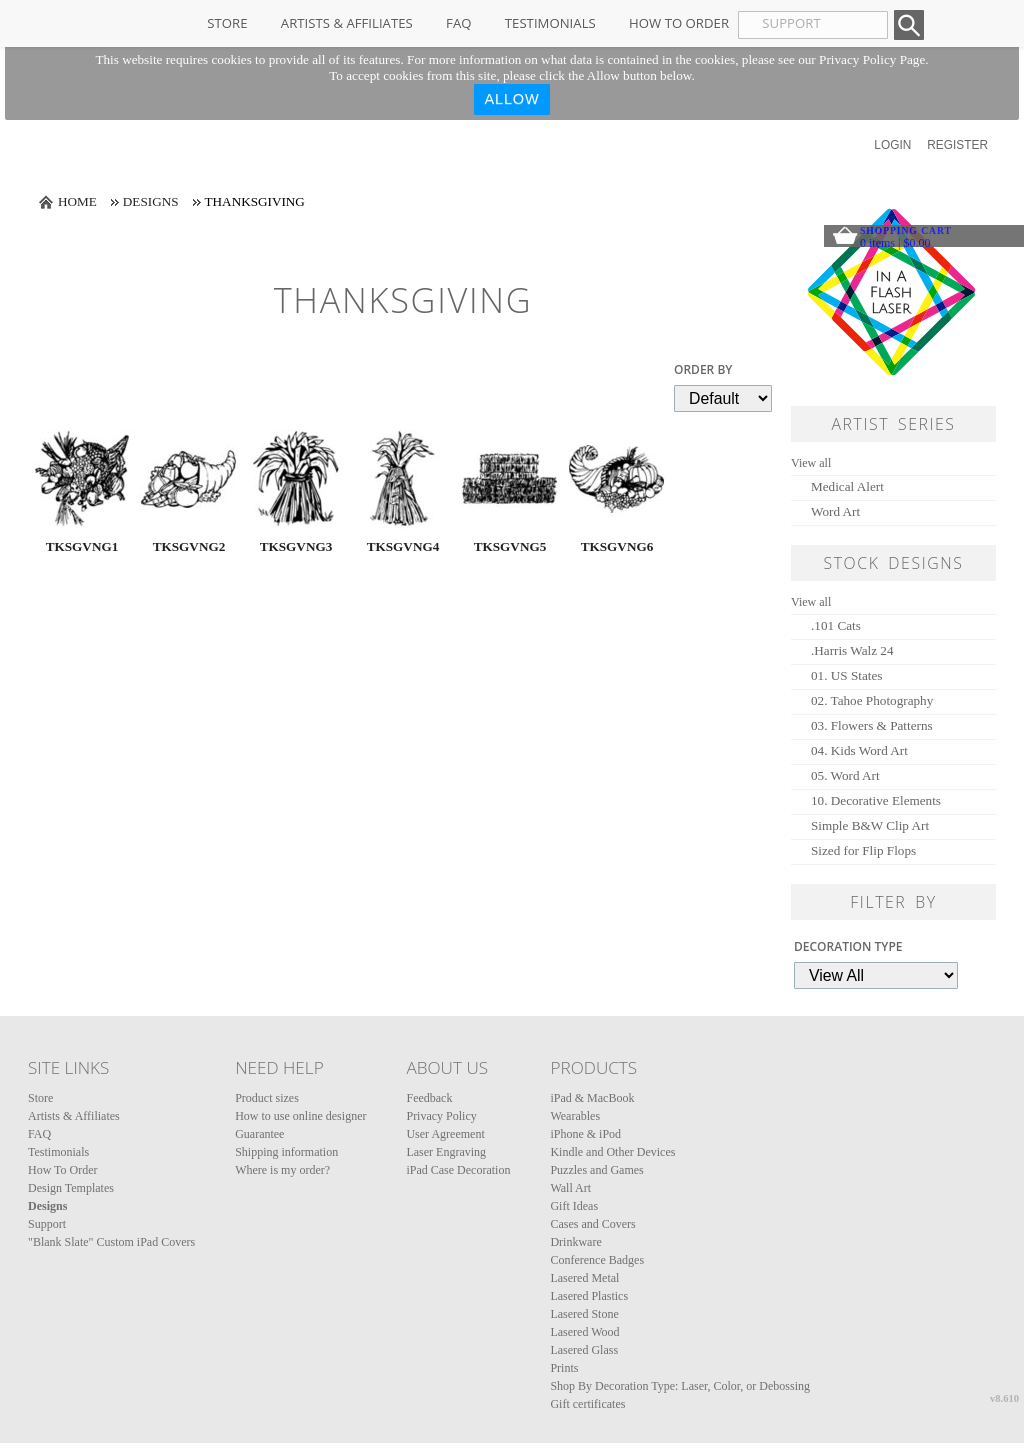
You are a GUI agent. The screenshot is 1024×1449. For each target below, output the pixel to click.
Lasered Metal (584, 1278)
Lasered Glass (584, 1350)
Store (227, 23)
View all (811, 463)
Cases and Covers (592, 1224)
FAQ (458, 23)
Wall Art (570, 1188)
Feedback (429, 1098)
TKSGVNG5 (510, 546)
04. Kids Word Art (859, 750)
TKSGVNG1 (82, 546)
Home (77, 201)
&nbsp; (82, 479)
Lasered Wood (584, 1332)
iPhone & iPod (585, 1134)
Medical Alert (847, 486)
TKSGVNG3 (296, 546)
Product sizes (267, 1098)
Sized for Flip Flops (863, 850)
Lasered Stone (584, 1314)
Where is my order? (282, 1170)
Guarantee (259, 1134)
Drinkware (575, 1242)
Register (957, 145)
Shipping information (286, 1152)
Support (47, 1224)
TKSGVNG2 (189, 546)
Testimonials (550, 23)
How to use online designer (300, 1116)
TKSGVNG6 (617, 546)
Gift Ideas (574, 1206)
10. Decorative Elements (876, 800)
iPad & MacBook (592, 1098)
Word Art (835, 511)
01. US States (846, 675)
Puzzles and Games (596, 1170)
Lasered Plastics (589, 1296)
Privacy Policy (441, 1116)
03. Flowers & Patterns (872, 725)
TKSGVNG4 (403, 546)
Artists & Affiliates (347, 23)
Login (892, 145)
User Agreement (445, 1134)
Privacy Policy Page (872, 59)
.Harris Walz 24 (852, 650)
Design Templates (71, 1188)
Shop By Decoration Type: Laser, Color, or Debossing (680, 1386)
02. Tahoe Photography (872, 700)
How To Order (679, 23)
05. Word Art (845, 775)
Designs (151, 201)
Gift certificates (587, 1404)
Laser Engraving (446, 1152)
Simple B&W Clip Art (870, 825)
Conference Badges (597, 1260)
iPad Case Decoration (458, 1170)
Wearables (575, 1116)
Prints (564, 1368)
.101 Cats (836, 625)
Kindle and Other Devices (612, 1152)
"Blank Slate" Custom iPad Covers (111, 1242)
